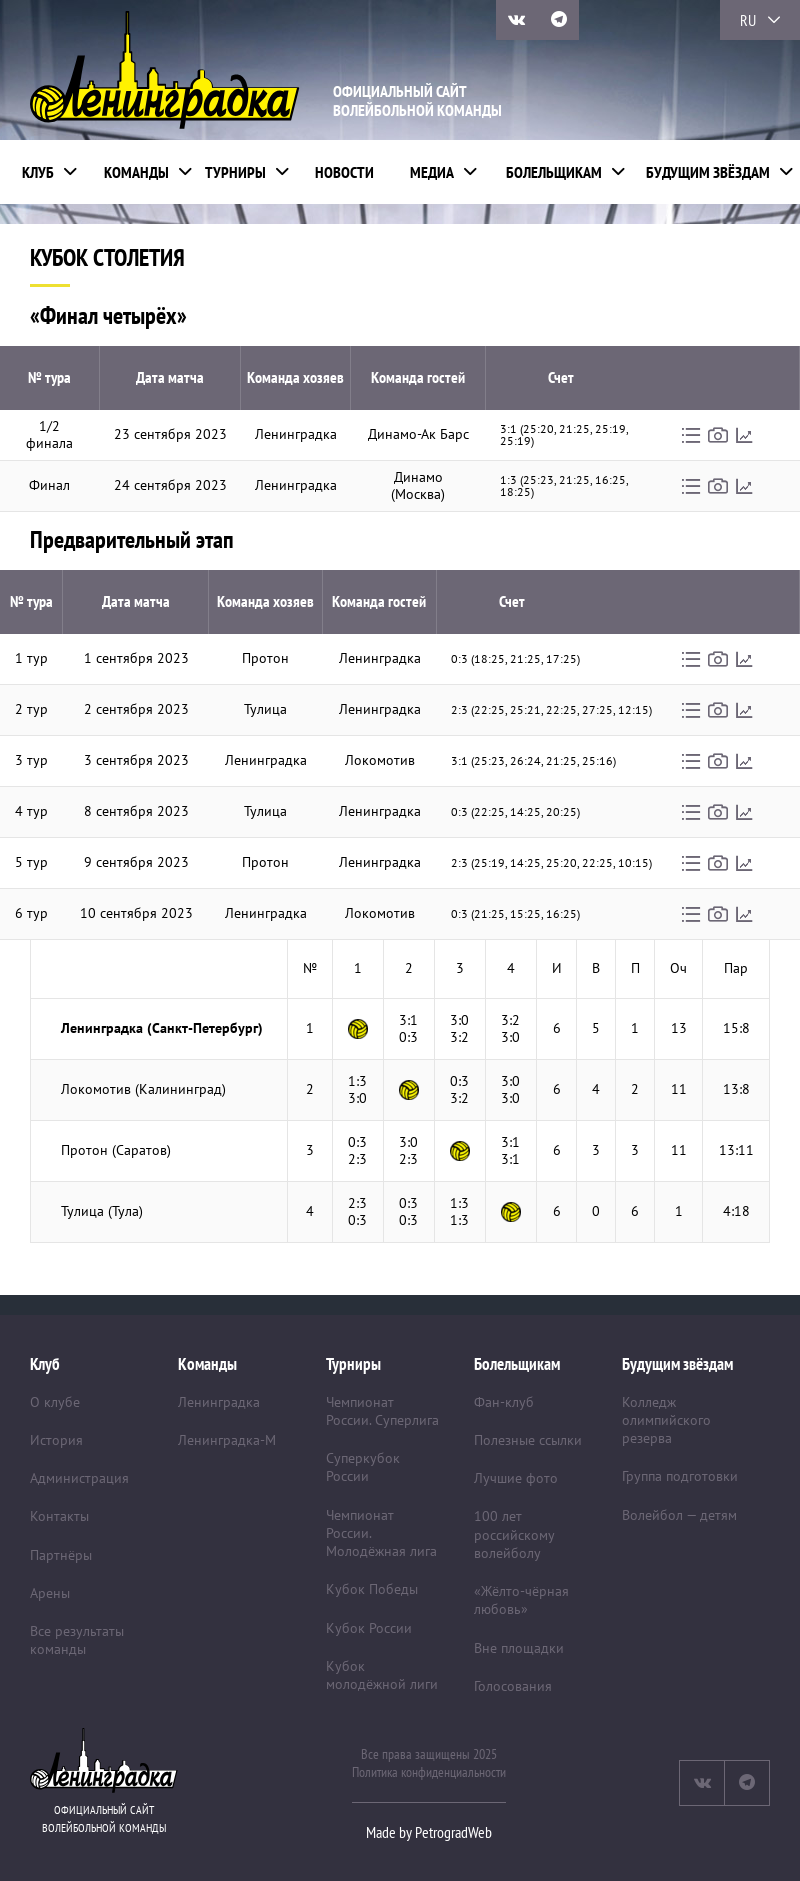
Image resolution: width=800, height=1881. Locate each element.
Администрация (79, 1478)
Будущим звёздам (708, 172)
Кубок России (369, 1628)
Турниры (235, 172)
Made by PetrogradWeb (429, 1832)
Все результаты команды (77, 1640)
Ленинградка (219, 1402)
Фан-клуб (504, 1402)
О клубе (55, 1402)
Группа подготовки (680, 1476)
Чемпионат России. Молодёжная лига (381, 1533)
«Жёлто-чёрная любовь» (521, 1600)
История (56, 1440)
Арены (50, 1593)
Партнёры (61, 1555)
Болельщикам (554, 172)
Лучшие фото (516, 1478)
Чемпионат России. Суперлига (382, 1411)
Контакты (59, 1516)
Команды (136, 172)
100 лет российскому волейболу (514, 1534)
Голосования (513, 1686)
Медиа (432, 172)
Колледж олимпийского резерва (666, 1420)
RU (748, 20)
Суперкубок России (363, 1467)
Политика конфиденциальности (429, 1772)
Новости (344, 172)
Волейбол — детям (679, 1515)
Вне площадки (519, 1648)
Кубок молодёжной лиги (382, 1675)
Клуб (38, 172)
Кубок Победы (372, 1589)
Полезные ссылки (528, 1440)
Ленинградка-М (227, 1440)
